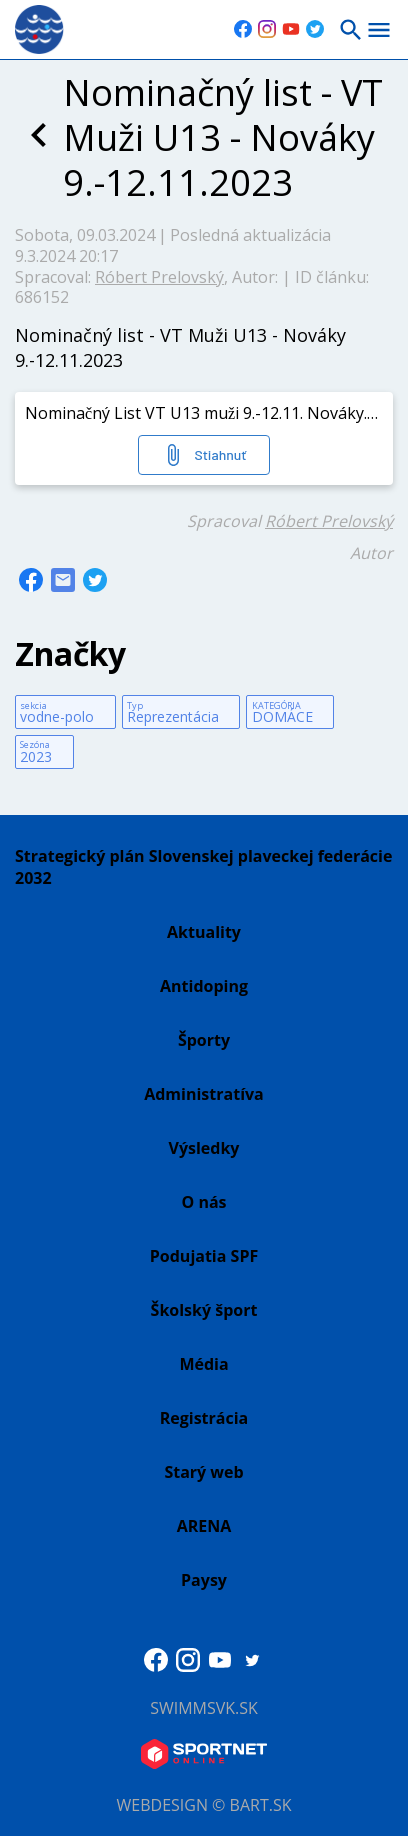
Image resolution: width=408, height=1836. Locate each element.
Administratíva (204, 1094)
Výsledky (204, 1148)
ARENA (204, 1526)
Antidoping (204, 986)
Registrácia (204, 1418)
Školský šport (204, 1310)
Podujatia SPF (204, 1256)
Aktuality (204, 932)
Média (203, 1364)
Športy (204, 1040)
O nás (203, 1202)
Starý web (203, 1472)
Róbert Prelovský (159, 277)
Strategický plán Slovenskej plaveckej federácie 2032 (203, 867)
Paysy (204, 1580)
